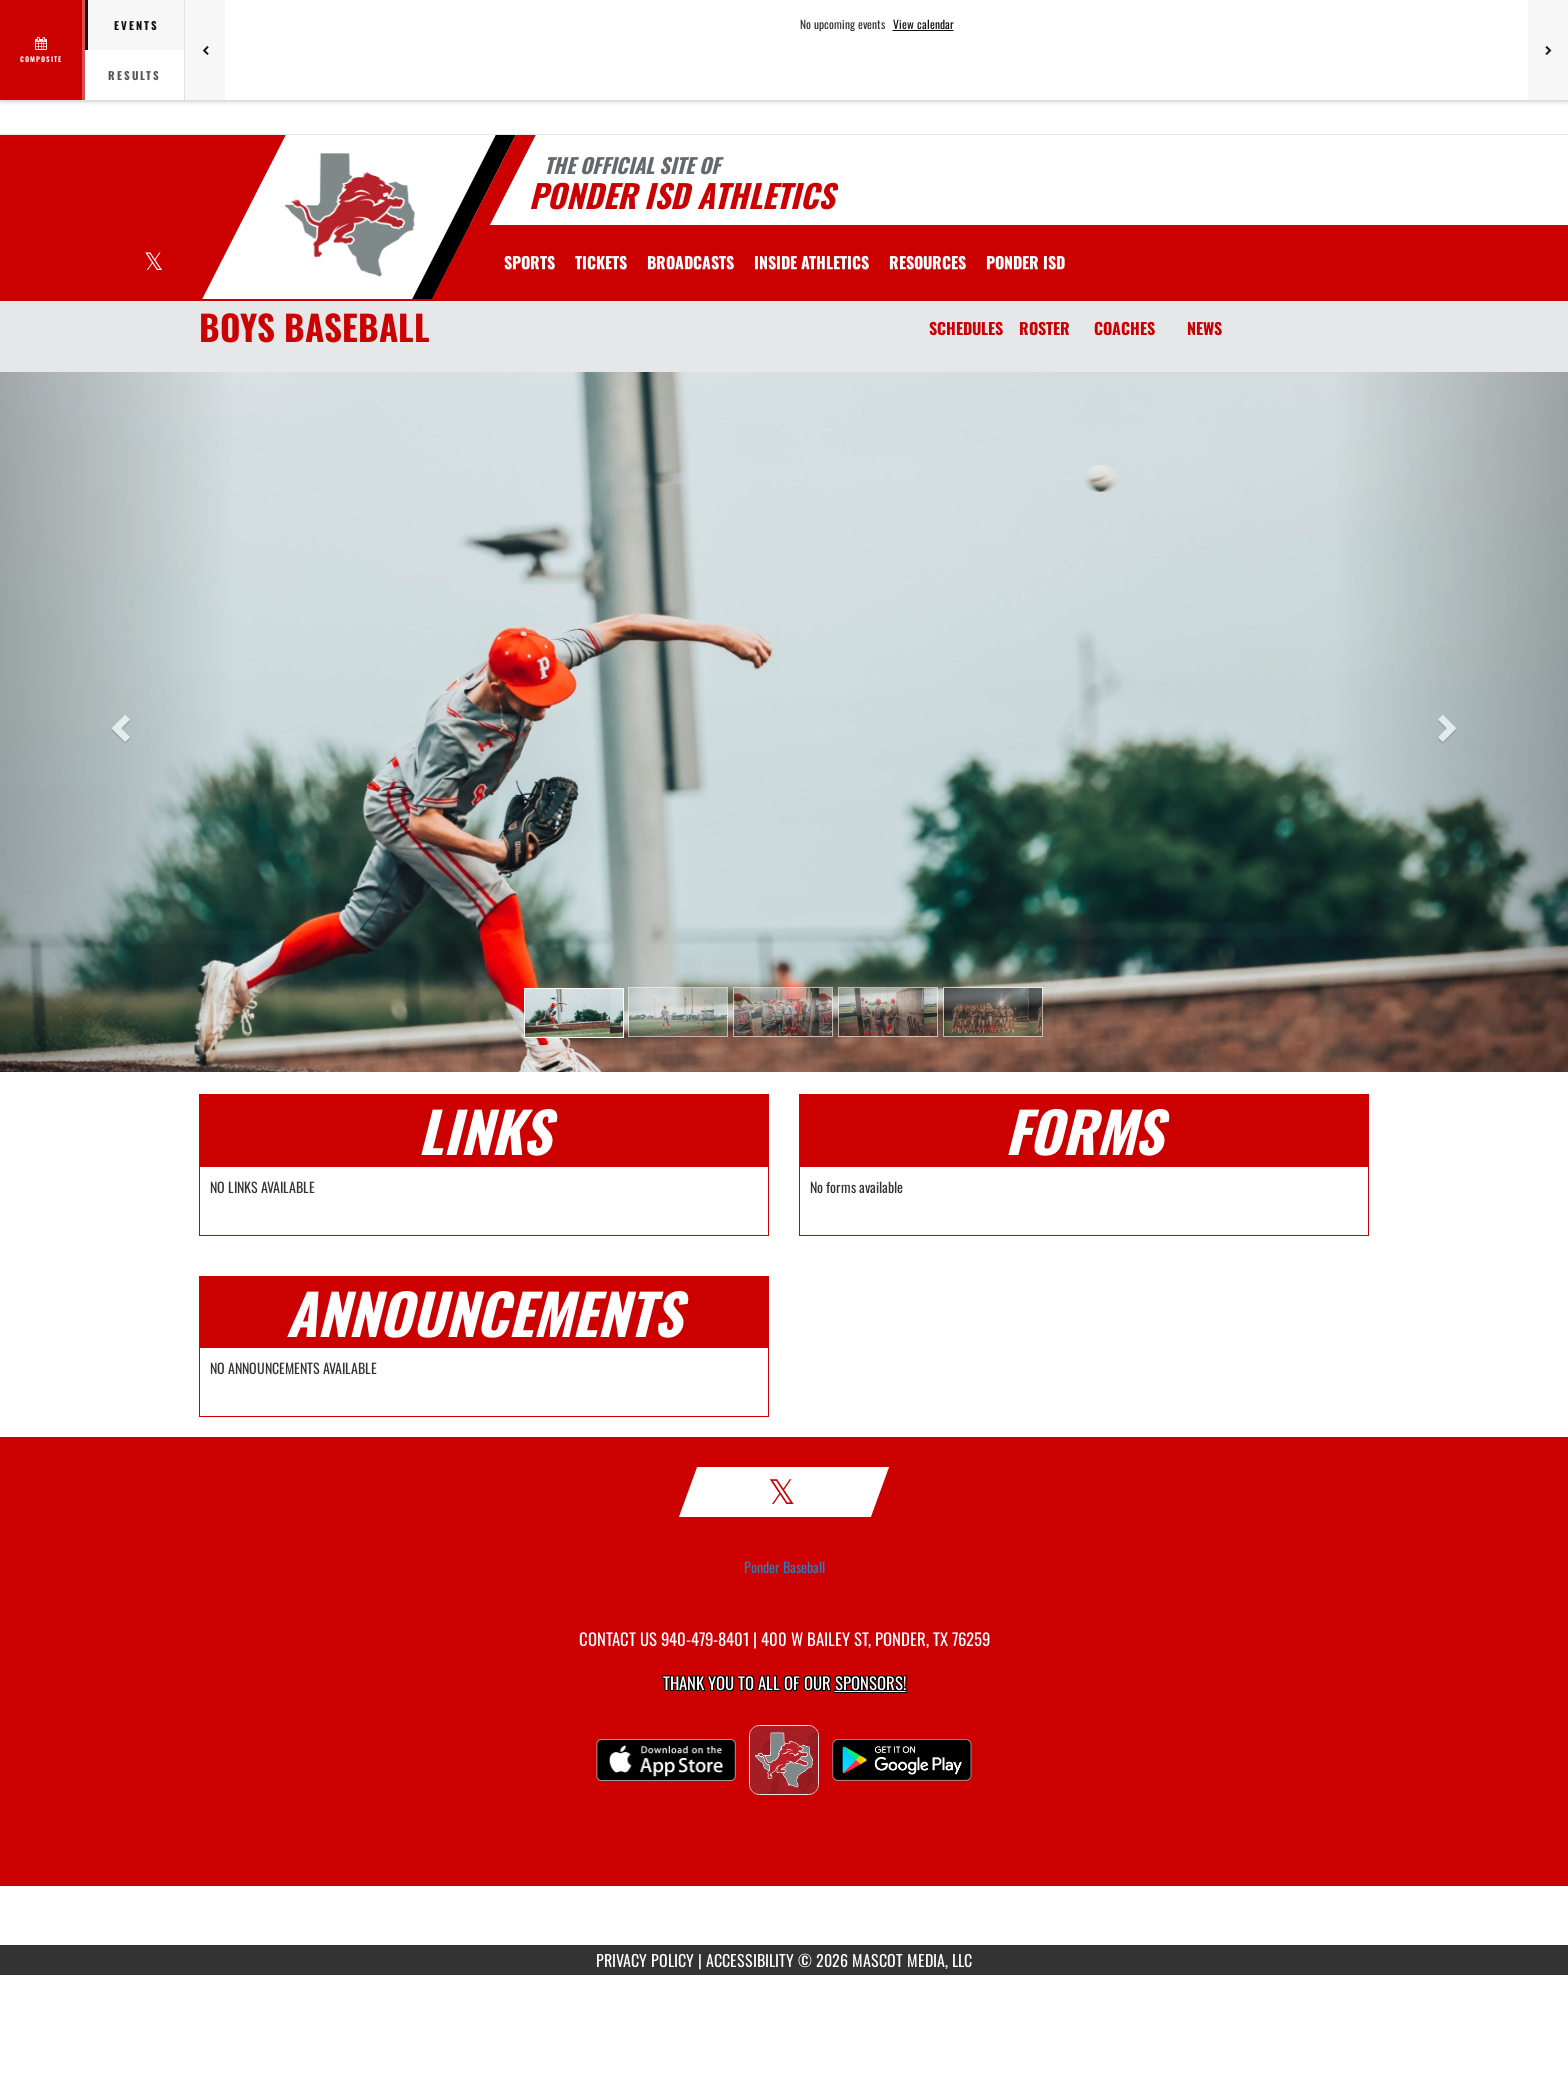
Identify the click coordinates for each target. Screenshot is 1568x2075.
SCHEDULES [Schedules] (966, 328)
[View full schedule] (42, 50)
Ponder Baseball (784, 1567)
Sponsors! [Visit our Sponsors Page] (870, 1682)
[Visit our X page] (153, 263)
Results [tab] (134, 75)
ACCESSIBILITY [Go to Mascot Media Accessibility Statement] (750, 1960)
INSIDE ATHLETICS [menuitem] (811, 262)
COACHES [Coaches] (1124, 328)
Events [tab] (136, 25)
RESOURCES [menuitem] (927, 262)
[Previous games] (205, 50)
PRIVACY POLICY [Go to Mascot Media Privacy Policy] (645, 1960)
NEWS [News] (1204, 328)
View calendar (923, 24)
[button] (574, 1013)
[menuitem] (601, 262)
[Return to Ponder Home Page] (349, 215)
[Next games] (1548, 50)
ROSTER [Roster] (1044, 328)
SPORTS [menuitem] (529, 262)
